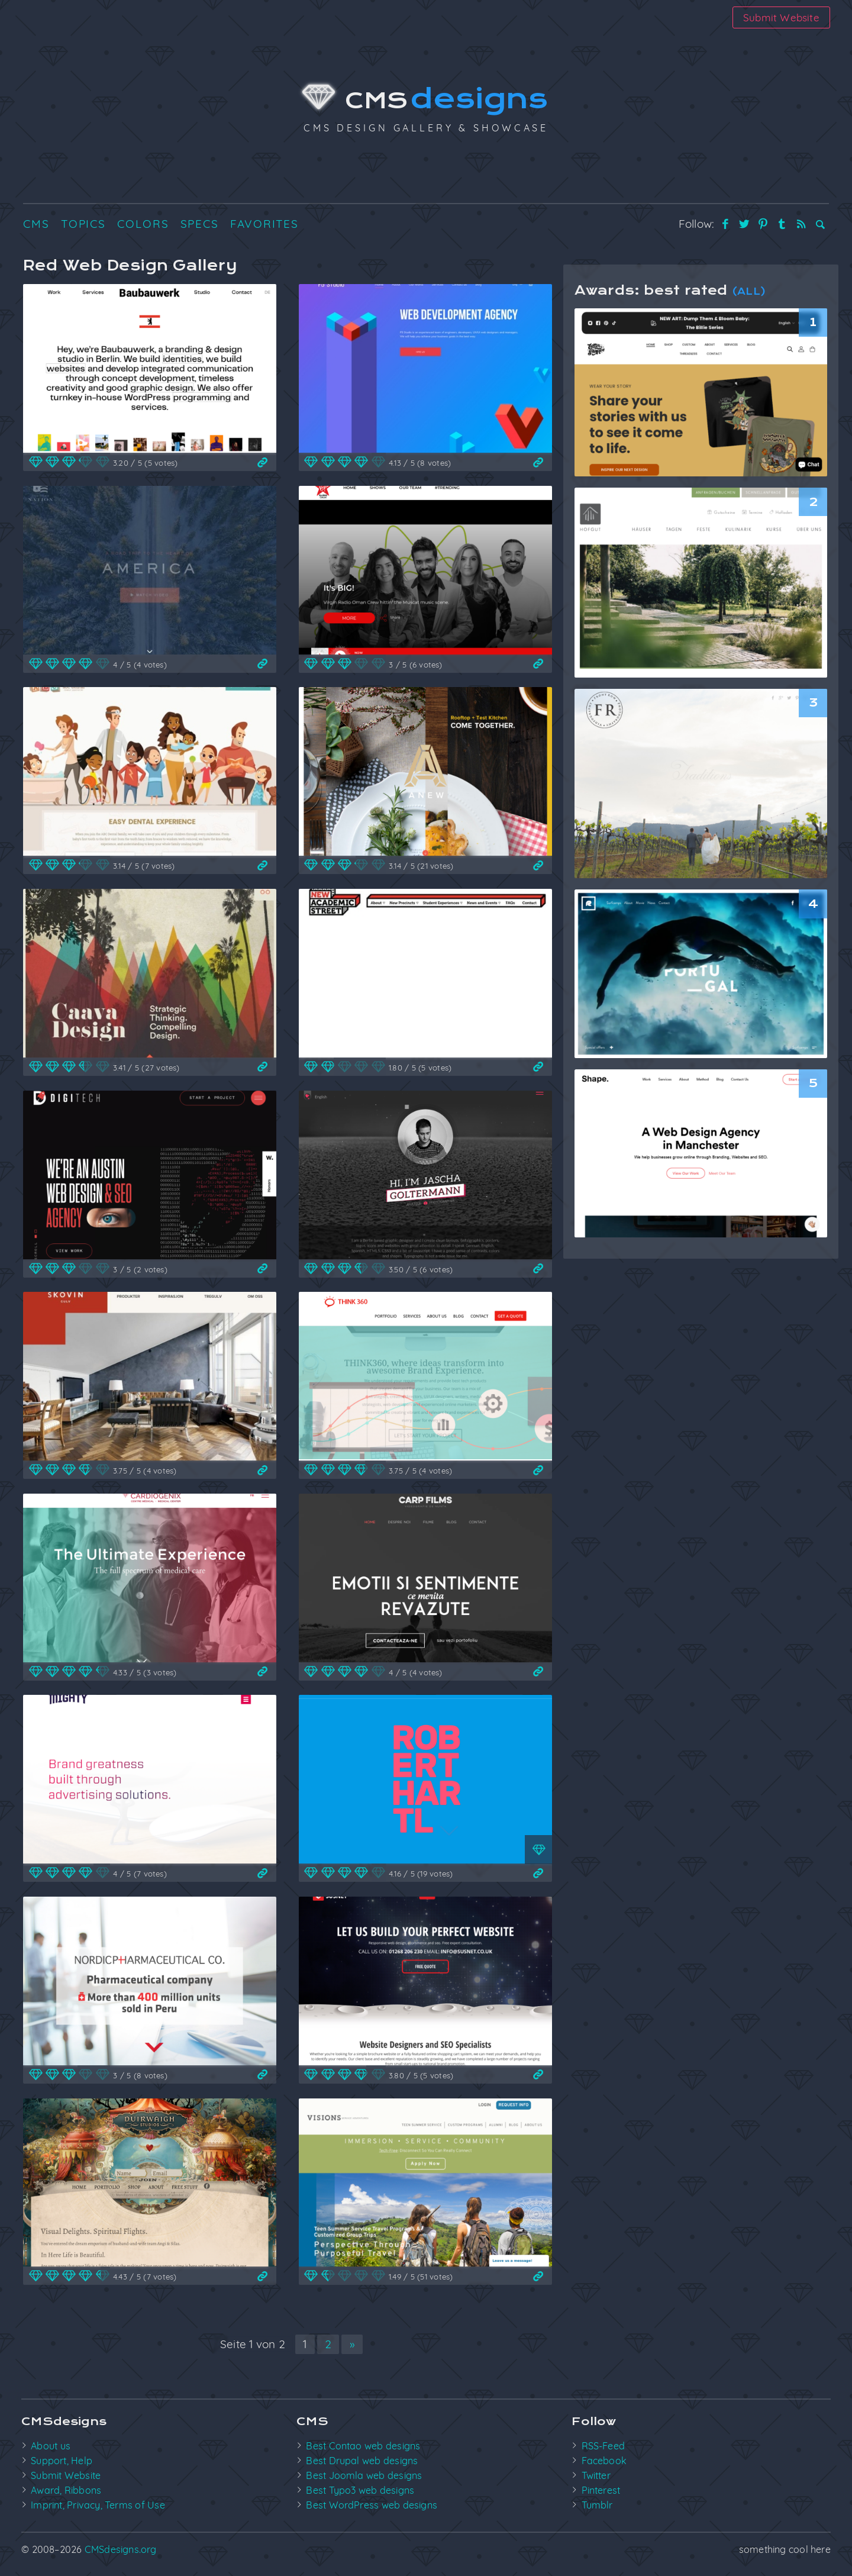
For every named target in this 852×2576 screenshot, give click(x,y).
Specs (200, 224)
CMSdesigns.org (121, 2549)
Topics (83, 224)
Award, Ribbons (66, 2490)
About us (50, 2446)
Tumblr (597, 2505)
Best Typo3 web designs (360, 2490)
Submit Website (781, 17)
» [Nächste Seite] (352, 2344)
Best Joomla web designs (364, 2475)
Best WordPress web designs (371, 2505)
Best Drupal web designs (362, 2461)
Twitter (596, 2475)
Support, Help (61, 2461)
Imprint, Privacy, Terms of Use (97, 2505)
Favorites (264, 224)
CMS (426, 100)
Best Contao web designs (363, 2446)
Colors (143, 224)
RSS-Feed (603, 2446)
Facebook (604, 2461)
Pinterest (601, 2490)
